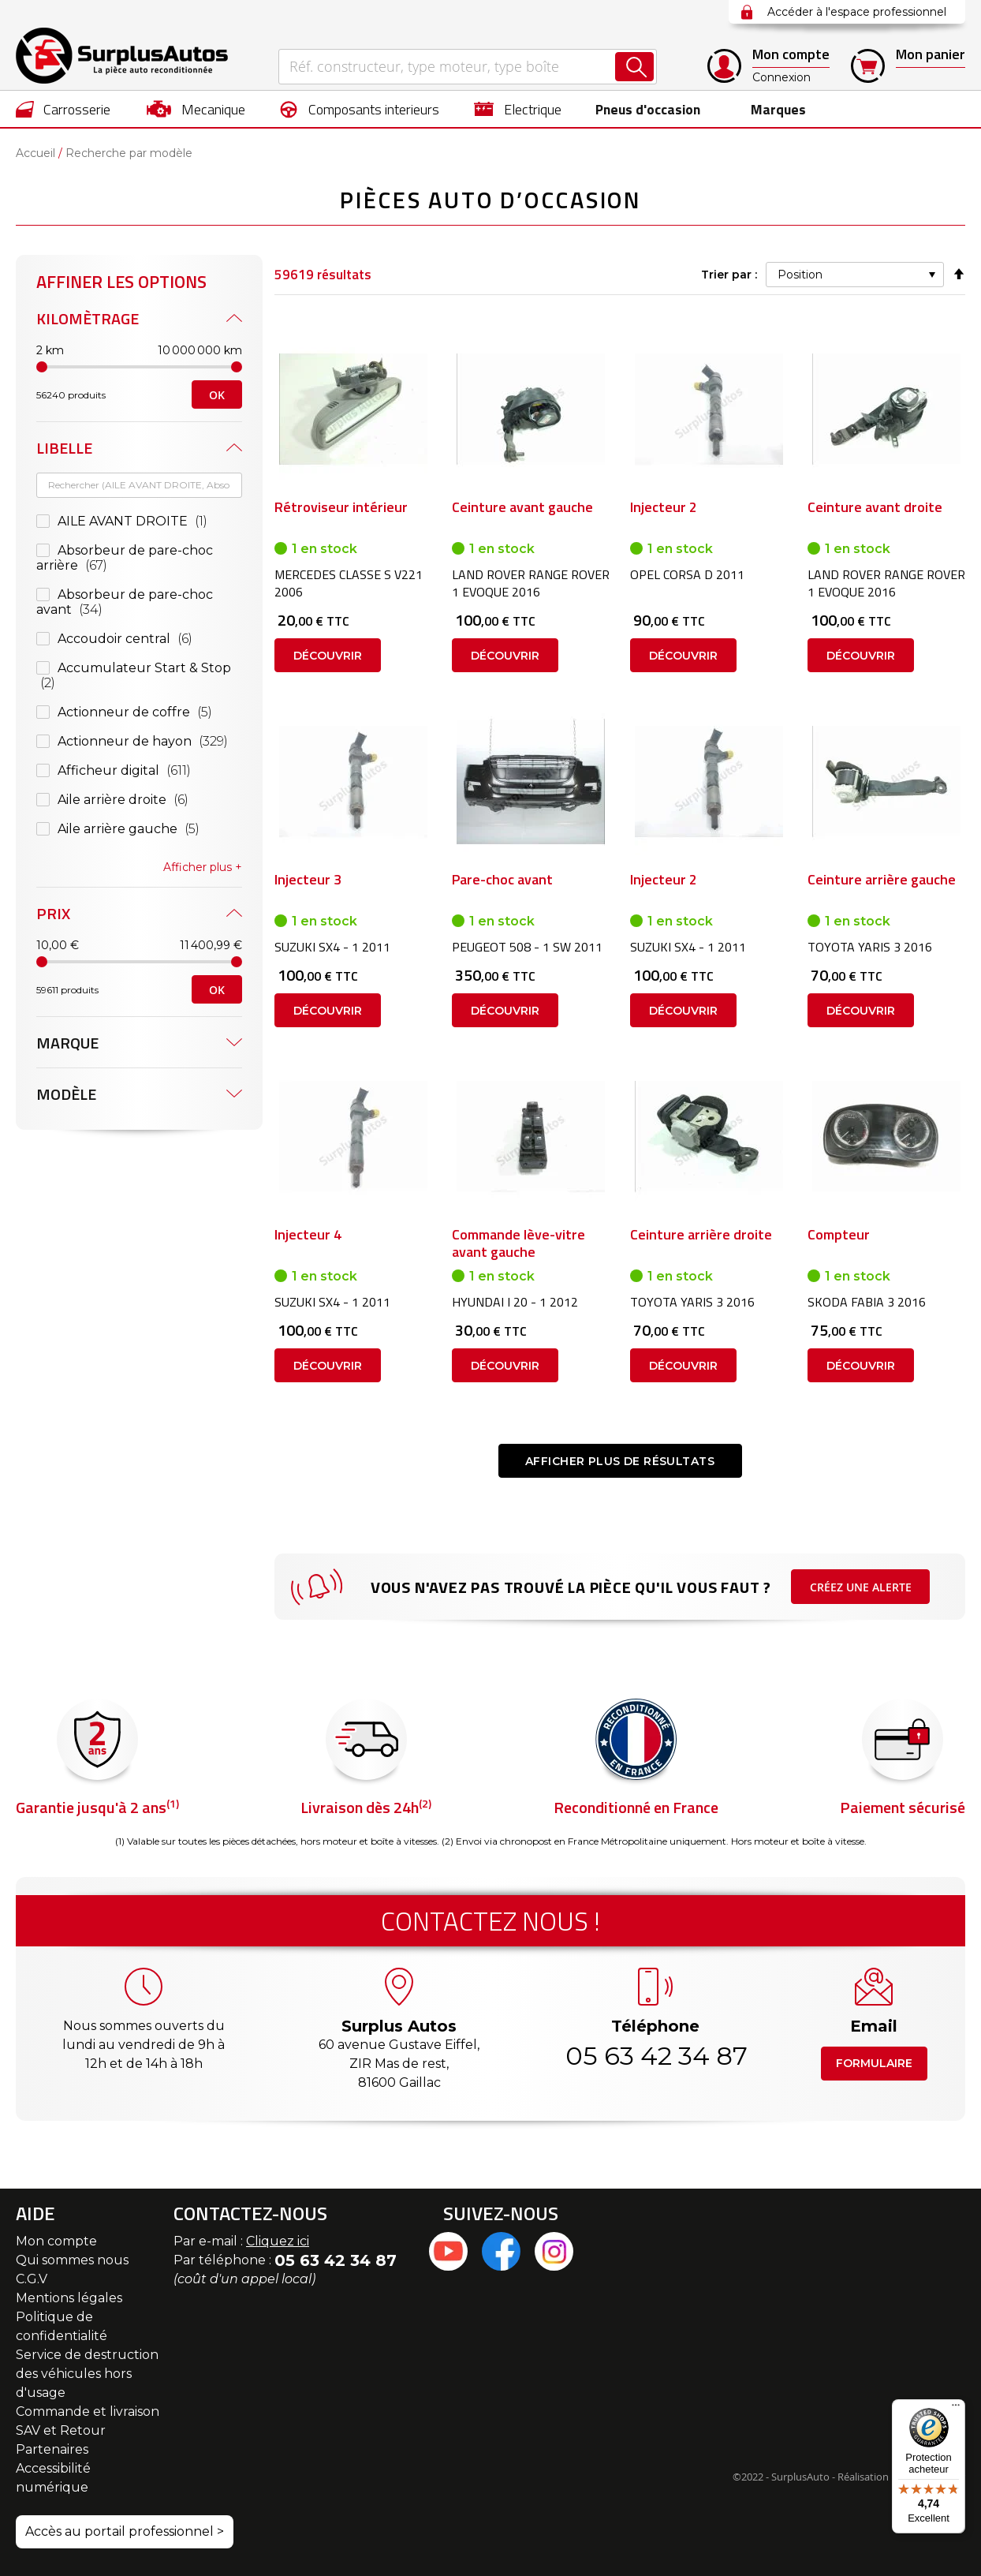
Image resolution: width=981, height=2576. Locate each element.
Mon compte (56, 2241)
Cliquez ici (277, 2241)
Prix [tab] (53, 913)
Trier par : (729, 274)
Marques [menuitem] (775, 109)
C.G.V (31, 2278)
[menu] (490, 109)
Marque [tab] (67, 1042)
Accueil (35, 153)
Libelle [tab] (64, 448)
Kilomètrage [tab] (87, 318)
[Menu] (955, 2408)
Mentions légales (69, 2297)
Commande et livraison (87, 2411)
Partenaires (52, 2449)
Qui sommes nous (72, 2260)
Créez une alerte (861, 1587)
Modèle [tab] (66, 1094)
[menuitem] (63, 109)
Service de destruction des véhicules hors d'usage (87, 2373)
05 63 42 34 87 (655, 2055)
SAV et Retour (61, 2430)
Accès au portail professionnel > (124, 2531)
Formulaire (874, 2063)
